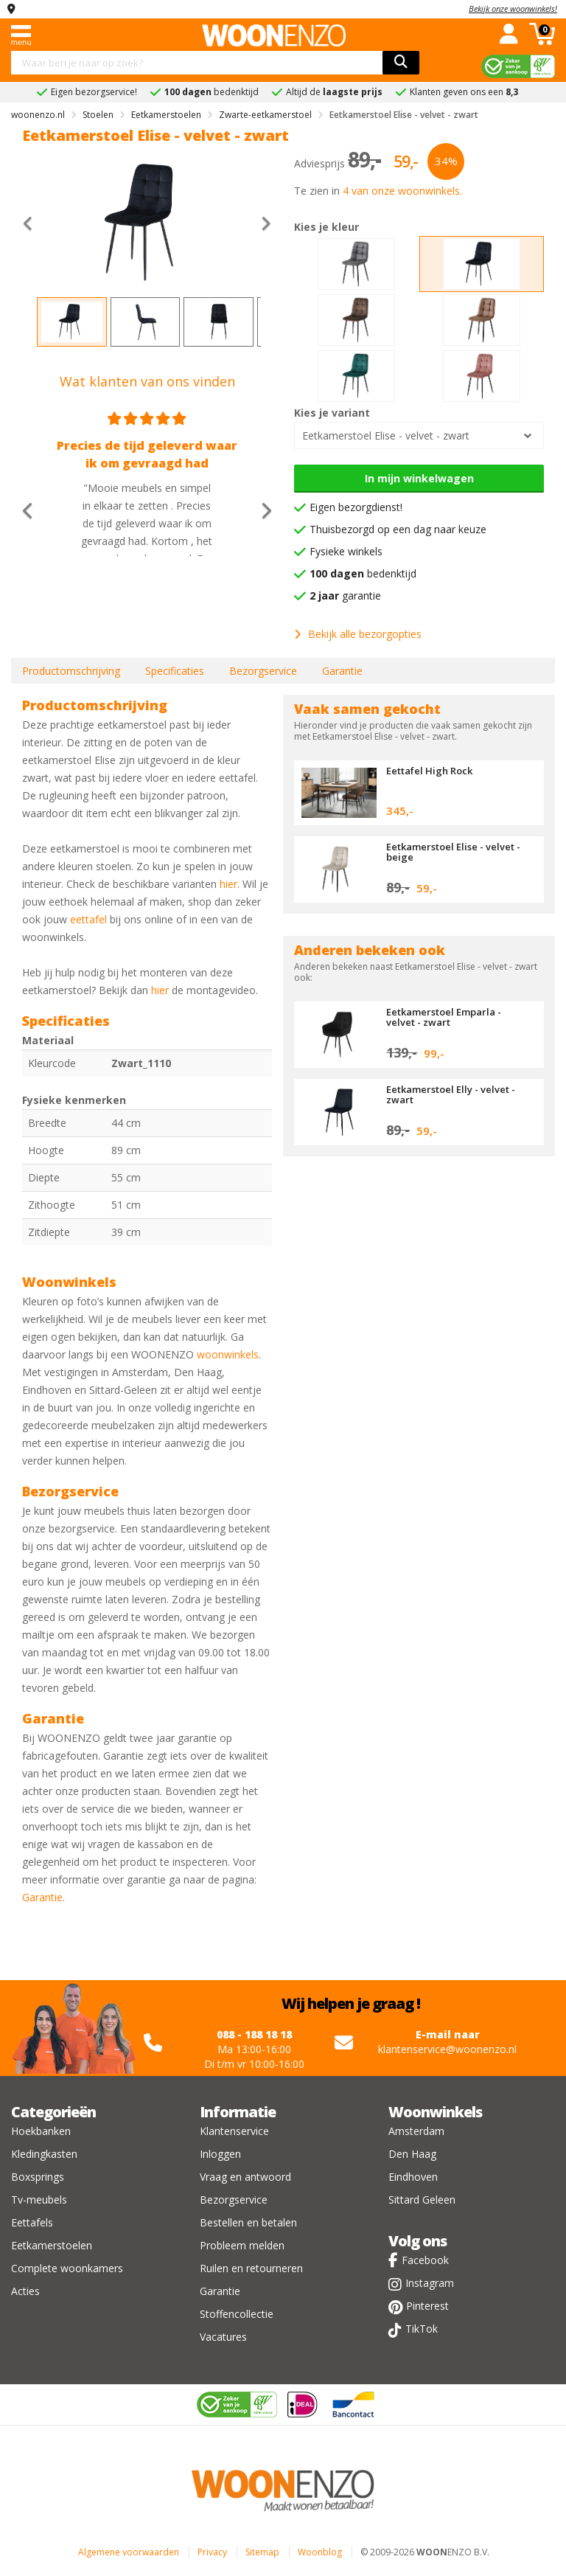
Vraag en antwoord (245, 2177)
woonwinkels (228, 1354)
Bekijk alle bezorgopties (358, 634)
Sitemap (262, 2552)
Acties (25, 2291)
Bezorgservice (263, 671)
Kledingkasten (44, 2154)
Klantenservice (234, 2131)
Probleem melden (242, 2245)
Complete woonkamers (67, 2268)
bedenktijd (363, 573)
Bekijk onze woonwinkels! (513, 8)
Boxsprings (37, 2177)
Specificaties (174, 671)
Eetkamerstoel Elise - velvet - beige (453, 852)
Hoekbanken (41, 2131)
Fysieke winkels (346, 551)
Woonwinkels (435, 2112)
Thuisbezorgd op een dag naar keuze (398, 529)
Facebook (425, 2260)
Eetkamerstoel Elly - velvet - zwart (450, 1094)
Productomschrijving (71, 671)
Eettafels (32, 2222)
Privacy (212, 2552)
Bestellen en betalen (248, 2222)
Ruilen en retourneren (251, 2268)
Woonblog (320, 2552)
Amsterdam (416, 2131)
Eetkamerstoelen (51, 2245)
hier (228, 884)
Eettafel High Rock (429, 770)
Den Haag (412, 2154)
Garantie (342, 671)
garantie (345, 596)
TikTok (421, 2329)
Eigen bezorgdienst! (356, 507)
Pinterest (427, 2306)
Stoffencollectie (236, 2314)
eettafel (88, 919)
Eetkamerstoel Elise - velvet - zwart (385, 435)
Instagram (429, 2283)
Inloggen (220, 2154)
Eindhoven (413, 2177)
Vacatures (223, 2337)
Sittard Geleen (421, 2200)
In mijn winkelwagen (419, 478)
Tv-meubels (39, 2200)
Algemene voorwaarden (128, 2552)
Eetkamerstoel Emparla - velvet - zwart (443, 1017)
